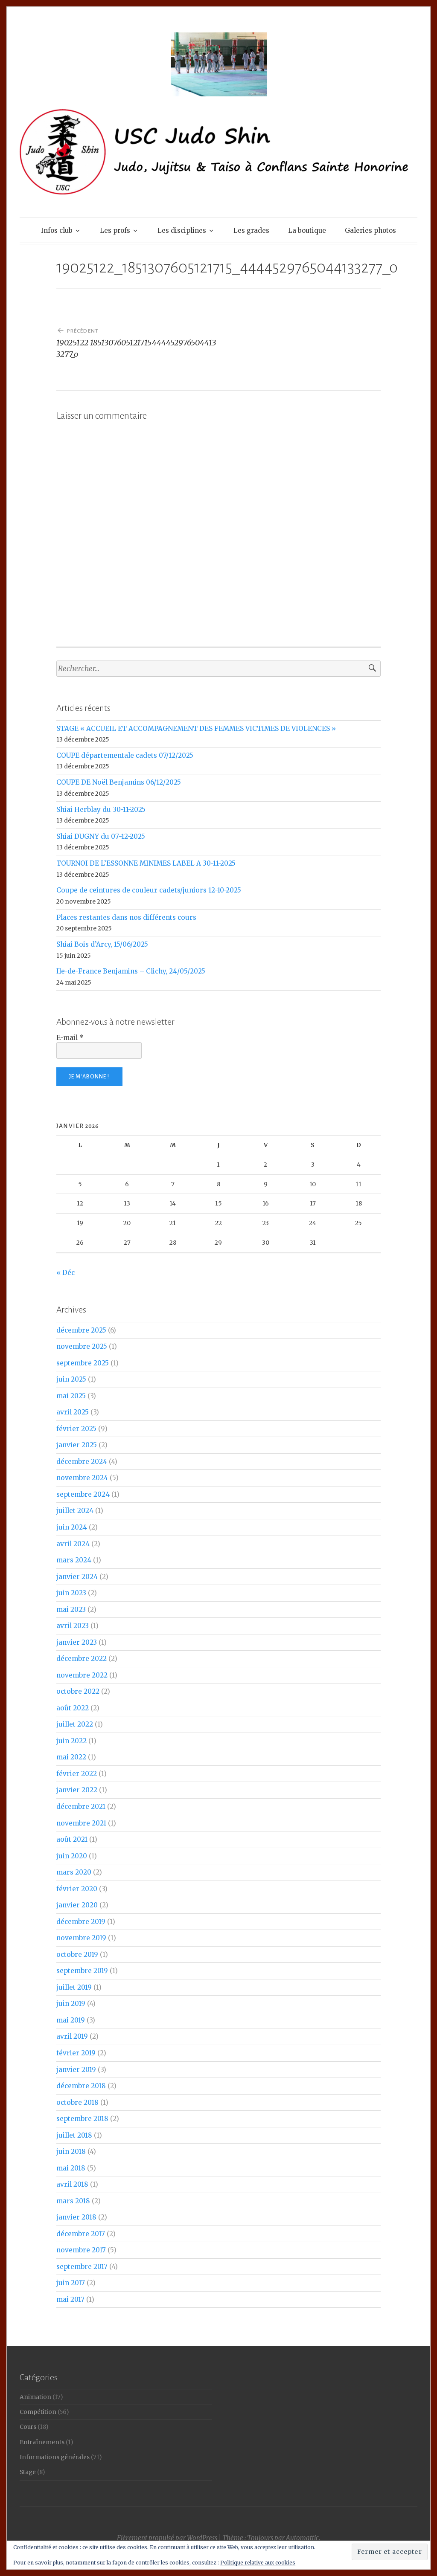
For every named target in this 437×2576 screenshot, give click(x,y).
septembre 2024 (83, 1494)
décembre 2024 (81, 1462)
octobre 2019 (77, 1954)
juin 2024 (71, 1527)
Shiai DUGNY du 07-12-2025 (100, 836)
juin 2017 (70, 2283)
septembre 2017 (82, 2267)
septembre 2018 (82, 2119)
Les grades (251, 230)
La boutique (307, 230)
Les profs (115, 230)
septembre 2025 (82, 1363)
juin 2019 (70, 2003)
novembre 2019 (81, 1938)
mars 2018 (73, 2201)
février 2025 (76, 1429)
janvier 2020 (77, 1905)
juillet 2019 (74, 1987)
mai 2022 (71, 1757)
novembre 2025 (81, 1346)
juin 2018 (71, 2151)
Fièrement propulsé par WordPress (167, 2538)
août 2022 (72, 1708)
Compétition (38, 2412)
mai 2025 (71, 1396)
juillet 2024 (74, 1511)
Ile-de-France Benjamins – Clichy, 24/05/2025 (130, 971)
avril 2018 (72, 2184)
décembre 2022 (81, 1659)
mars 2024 (73, 1560)
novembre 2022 (82, 1675)
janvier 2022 (76, 1790)
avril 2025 (72, 1412)
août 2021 (71, 1839)
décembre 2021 (80, 1806)
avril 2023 (72, 1626)
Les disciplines (181, 230)
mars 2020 (73, 1872)
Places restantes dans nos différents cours (126, 917)
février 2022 (76, 1774)
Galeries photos (370, 230)
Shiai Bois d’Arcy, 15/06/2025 (102, 944)
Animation (35, 2397)
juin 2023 (71, 1593)
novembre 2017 (81, 2250)
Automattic (302, 2538)
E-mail (70, 1038)
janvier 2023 (76, 1642)
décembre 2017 (80, 2234)
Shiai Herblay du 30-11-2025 (101, 810)
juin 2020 (71, 1856)
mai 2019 (70, 2020)
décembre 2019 (80, 1922)
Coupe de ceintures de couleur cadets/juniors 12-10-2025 (148, 890)
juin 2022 (71, 1741)
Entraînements (42, 2442)
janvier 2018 (76, 2217)
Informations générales (55, 2457)
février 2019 (76, 2053)
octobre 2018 (77, 2102)
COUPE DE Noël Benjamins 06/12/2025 (118, 782)
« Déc (65, 1273)
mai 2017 (70, 2299)
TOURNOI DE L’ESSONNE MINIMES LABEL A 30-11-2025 (146, 863)
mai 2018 (70, 2168)
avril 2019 (72, 2036)
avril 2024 (73, 1544)
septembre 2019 (82, 1971)
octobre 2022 (77, 1691)
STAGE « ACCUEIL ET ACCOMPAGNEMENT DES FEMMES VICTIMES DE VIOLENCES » (196, 728)
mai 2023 (71, 1609)
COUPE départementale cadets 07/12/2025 (124, 755)
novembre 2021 (81, 1823)
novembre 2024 (82, 1478)
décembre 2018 (81, 2086)
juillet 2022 (74, 1724)
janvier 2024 (77, 1577)
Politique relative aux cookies (257, 2562)
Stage (28, 2472)
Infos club (57, 230)
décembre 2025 (81, 1330)
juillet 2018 (74, 2135)
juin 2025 (71, 1379)
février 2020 (76, 1889)
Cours (28, 2427)
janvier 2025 (76, 1445)
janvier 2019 (76, 2070)
